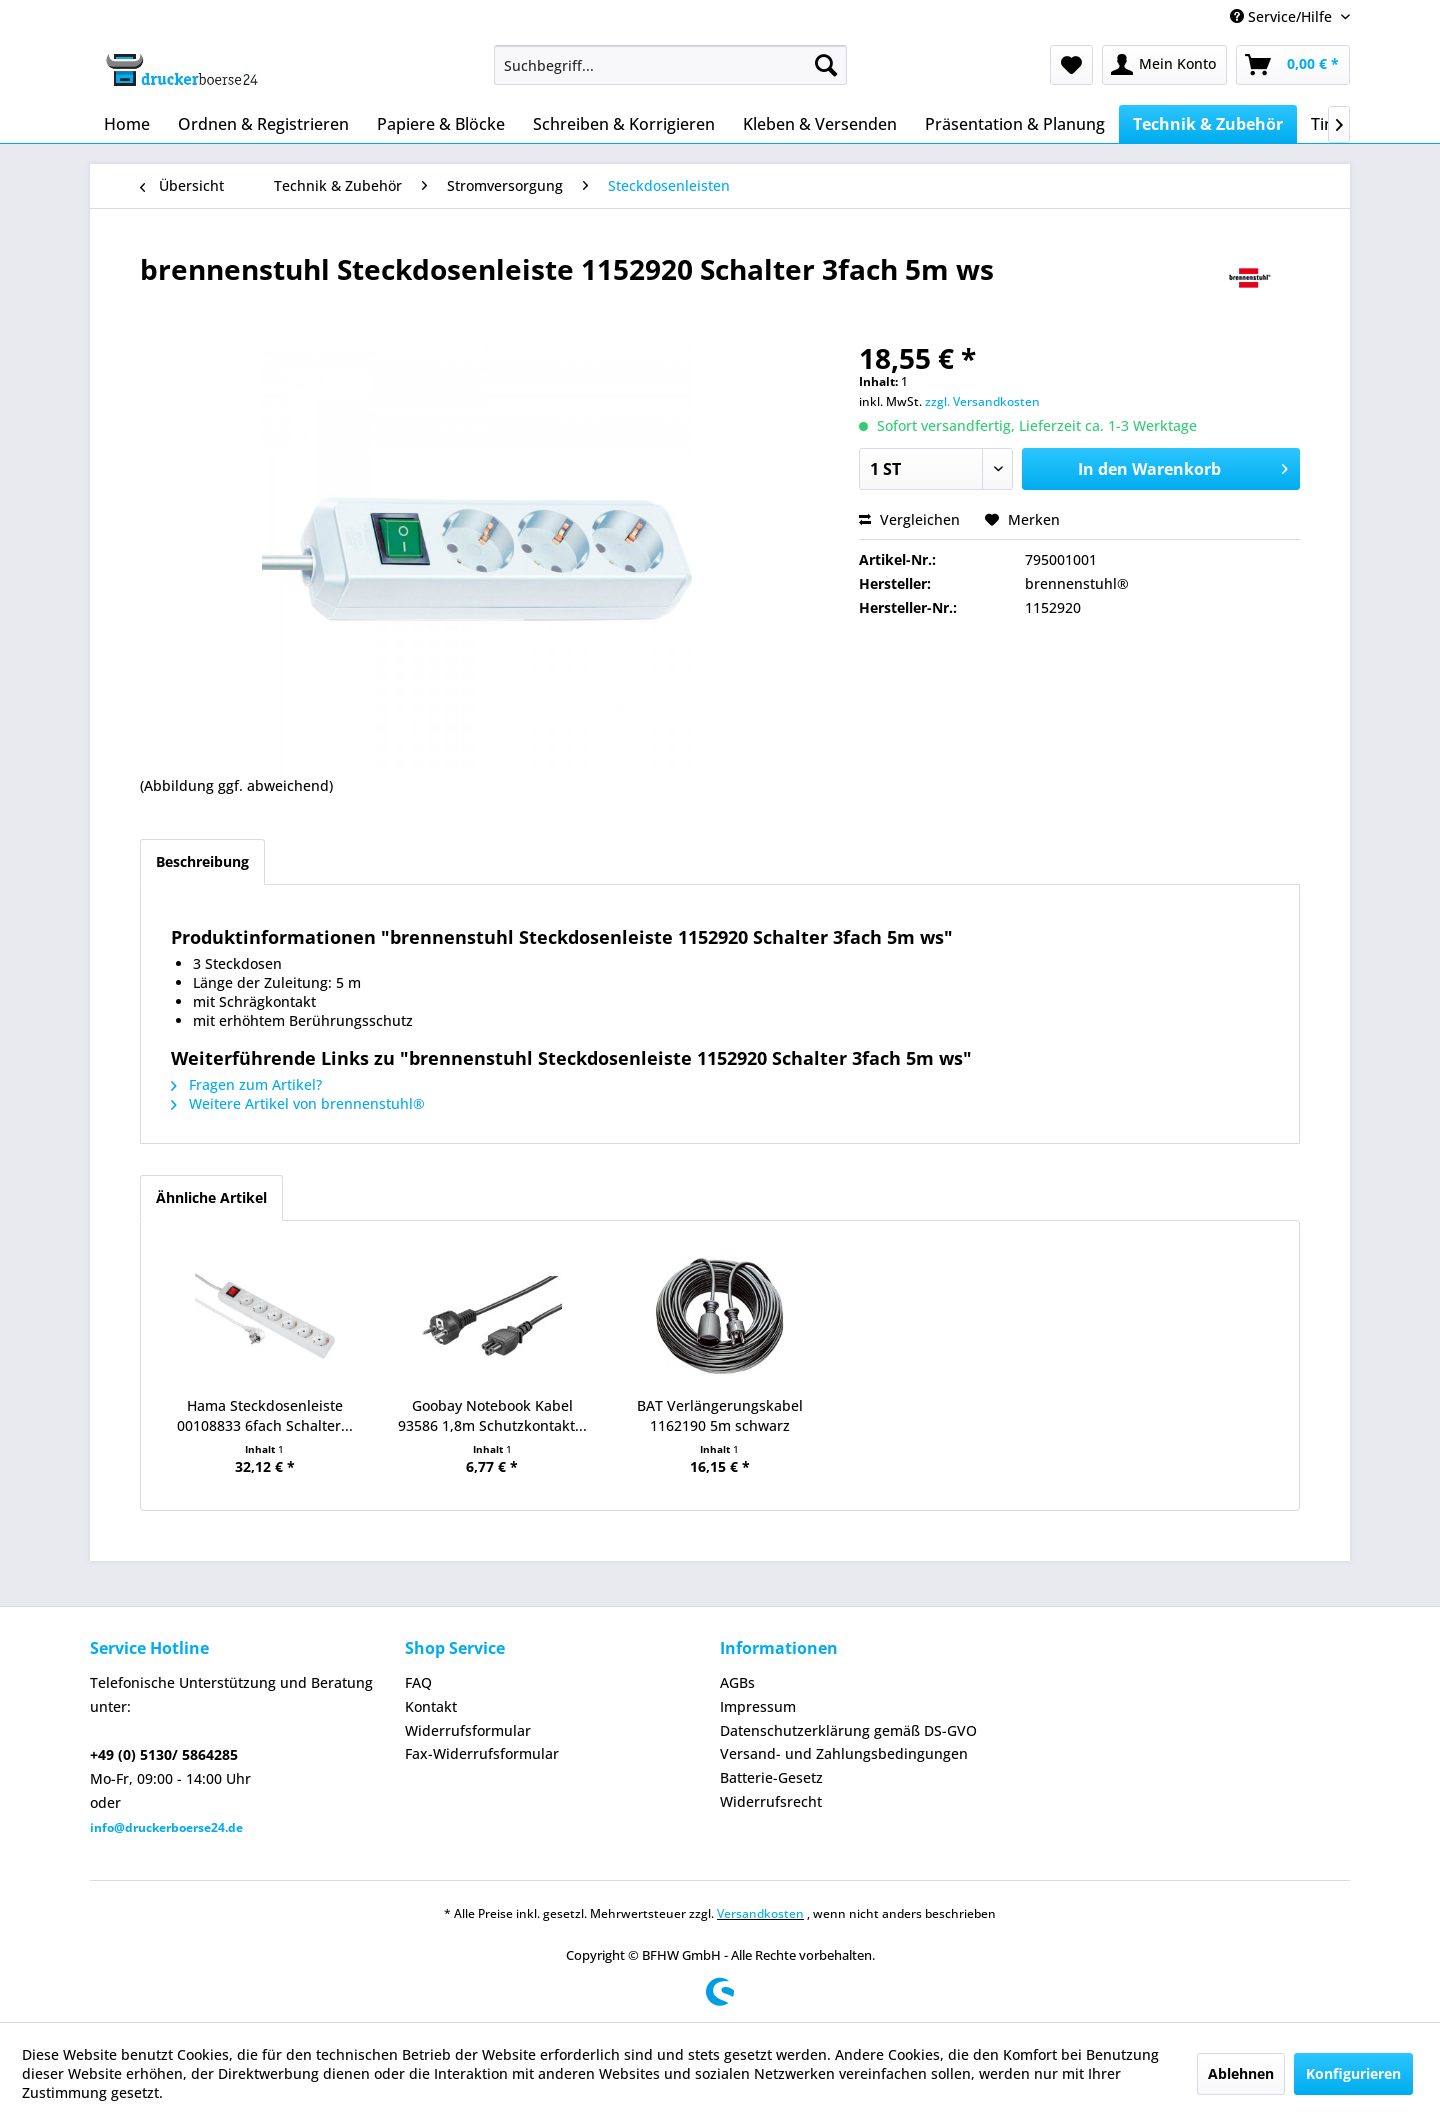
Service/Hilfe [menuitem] (1283, 16)
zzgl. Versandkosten (982, 401)
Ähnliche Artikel (211, 1197)
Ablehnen (1241, 2073)
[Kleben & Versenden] (820, 124)
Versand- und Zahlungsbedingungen (844, 1753)
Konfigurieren (1353, 2073)
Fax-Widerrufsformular (482, 1753)
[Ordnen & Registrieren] (263, 124)
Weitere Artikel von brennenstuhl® (298, 1103)
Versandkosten (760, 1913)
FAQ (418, 1682)
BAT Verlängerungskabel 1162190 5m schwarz (720, 1415)
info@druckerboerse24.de (166, 1827)
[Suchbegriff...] (670, 65)
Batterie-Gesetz (771, 1777)
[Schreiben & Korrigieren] (624, 124)
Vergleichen (909, 519)
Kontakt (431, 1706)
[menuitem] (670, 65)
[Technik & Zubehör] (1208, 124)
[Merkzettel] (1071, 65)
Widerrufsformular (468, 1730)
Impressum (758, 1706)
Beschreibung (202, 861)
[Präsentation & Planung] (1015, 124)
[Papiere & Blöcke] (441, 124)
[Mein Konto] (1164, 65)
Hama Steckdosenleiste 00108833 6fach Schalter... (265, 1415)
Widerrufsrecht (771, 1801)
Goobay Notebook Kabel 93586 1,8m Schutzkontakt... (492, 1415)
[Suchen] (826, 65)
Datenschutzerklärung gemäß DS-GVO (848, 1730)
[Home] (127, 124)
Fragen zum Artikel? (246, 1084)
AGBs (737, 1682)
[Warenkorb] (1293, 65)
